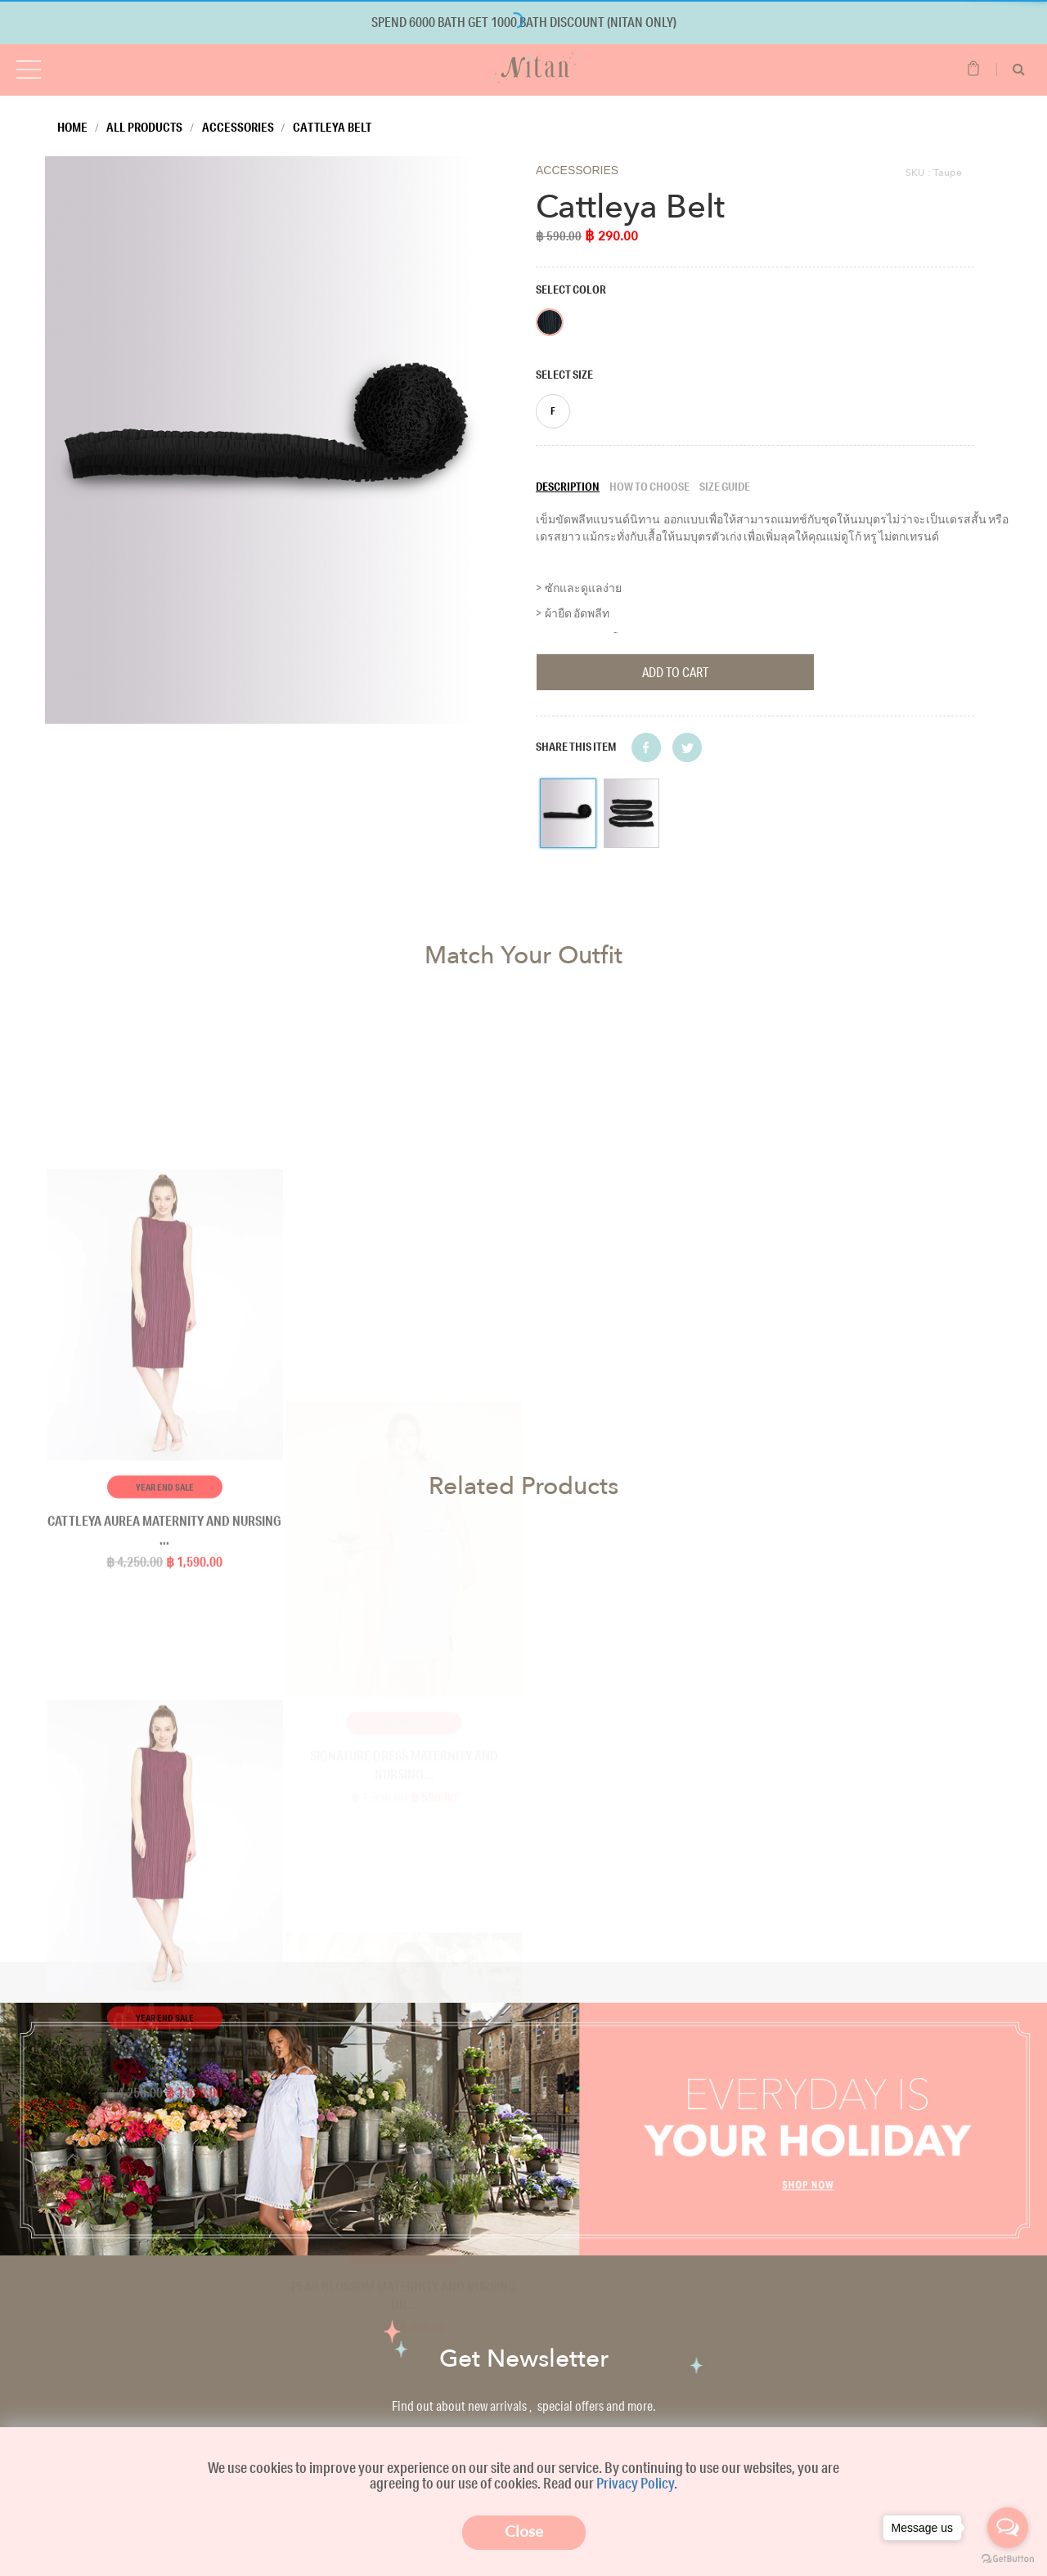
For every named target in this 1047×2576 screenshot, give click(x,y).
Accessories (238, 127)
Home (72, 127)
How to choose (649, 486)
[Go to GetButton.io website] (1008, 2559)
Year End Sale (165, 2253)
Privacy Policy (635, 2483)
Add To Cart (675, 671)
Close (524, 2532)
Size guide (724, 486)
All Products (144, 127)
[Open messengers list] (1007, 2527)
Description (568, 486)
